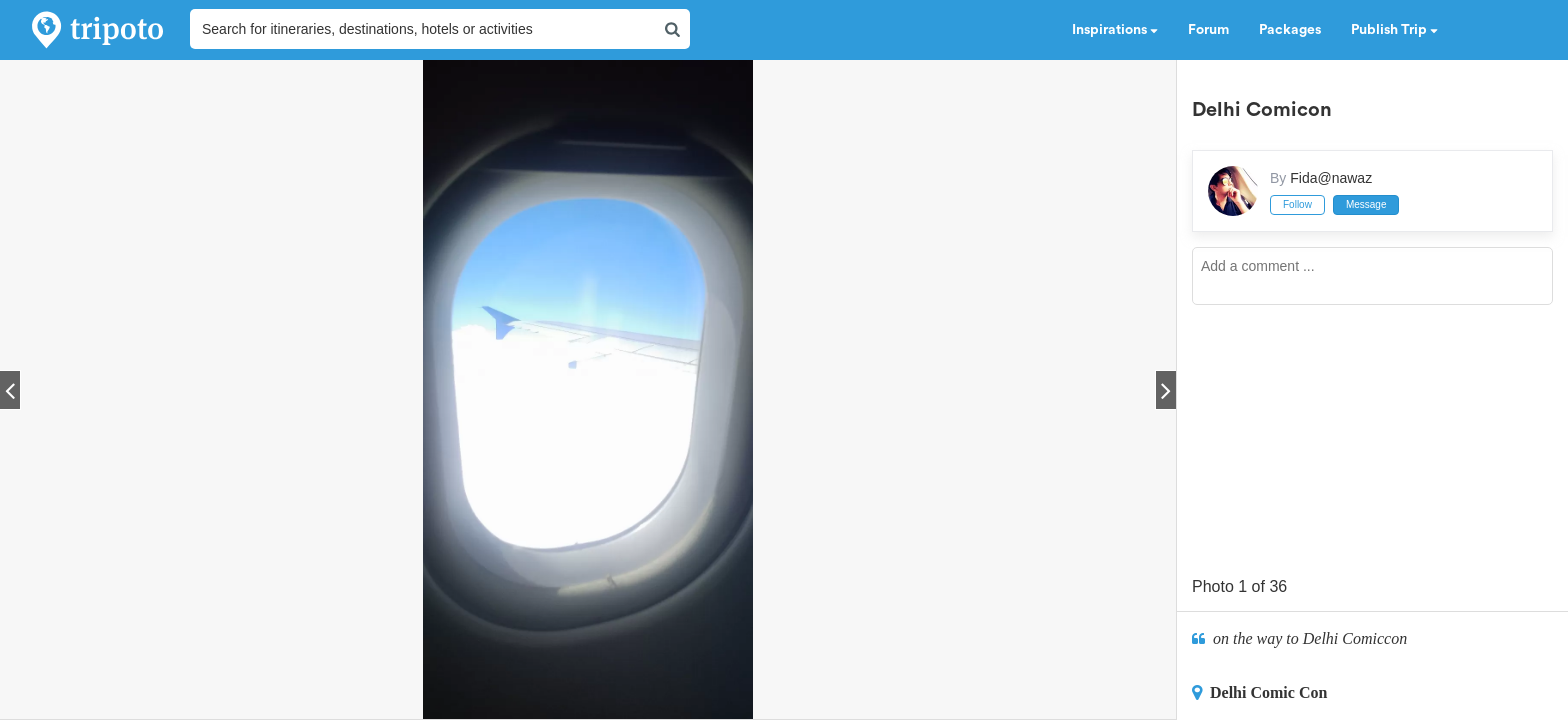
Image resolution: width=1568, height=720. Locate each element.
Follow (1297, 204)
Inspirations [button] (1115, 30)
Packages (1290, 30)
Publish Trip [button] (1394, 30)
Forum (1208, 30)
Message (1366, 204)
